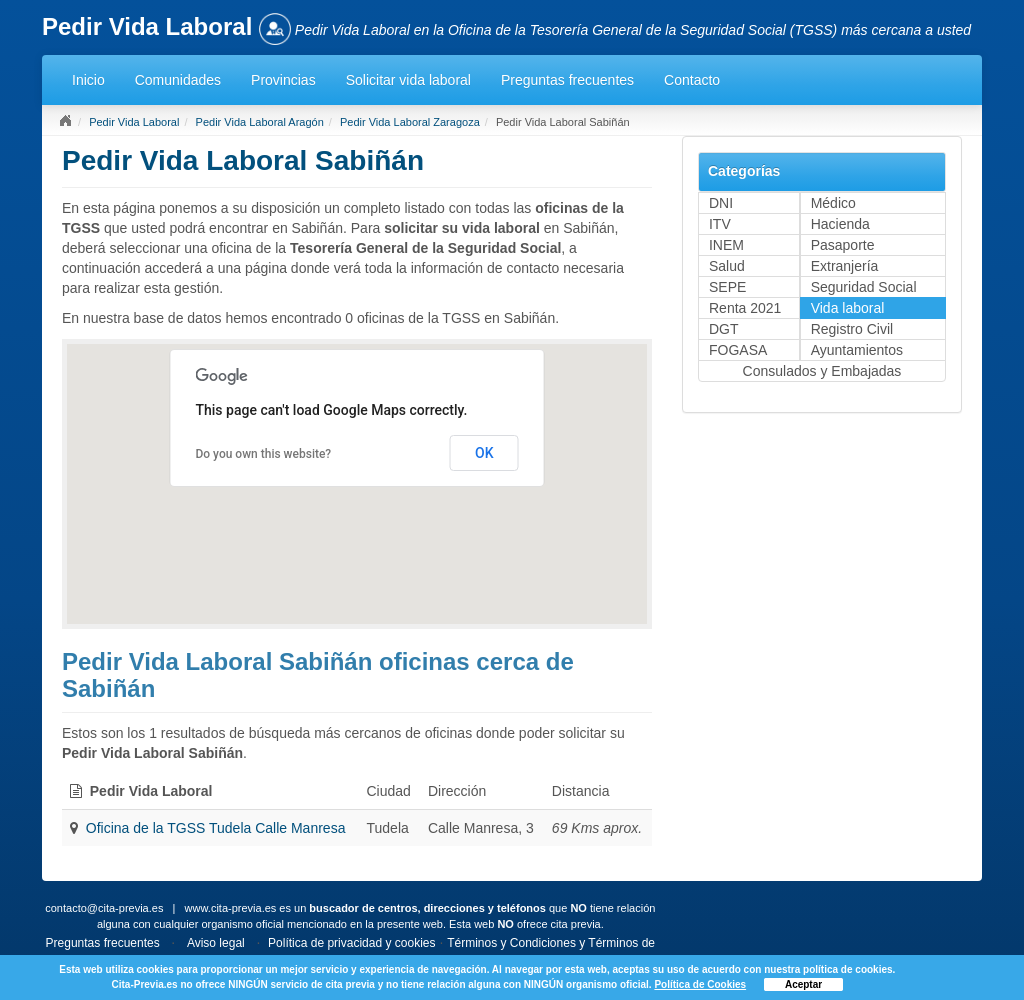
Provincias (283, 80)
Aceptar (803, 984)
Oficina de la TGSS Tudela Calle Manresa (216, 828)
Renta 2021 (745, 308)
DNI (721, 203)
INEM (726, 245)
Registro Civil (852, 329)
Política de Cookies (700, 984)
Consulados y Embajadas (822, 371)
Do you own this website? (263, 454)
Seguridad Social (864, 287)
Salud (727, 266)
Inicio (88, 80)
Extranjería (845, 266)
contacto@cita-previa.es (104, 908)
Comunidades (178, 80)
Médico (833, 203)
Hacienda (840, 224)
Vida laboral (848, 308)
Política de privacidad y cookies (351, 943)
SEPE (727, 287)
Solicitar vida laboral (408, 80)
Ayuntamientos (857, 350)
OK (484, 453)
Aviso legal (216, 943)
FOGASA (738, 350)
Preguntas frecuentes (567, 80)
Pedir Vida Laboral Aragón (260, 122)
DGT (724, 329)
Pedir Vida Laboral (134, 122)
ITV (720, 224)
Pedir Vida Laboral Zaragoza (410, 122)
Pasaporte (843, 245)
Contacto (692, 80)
